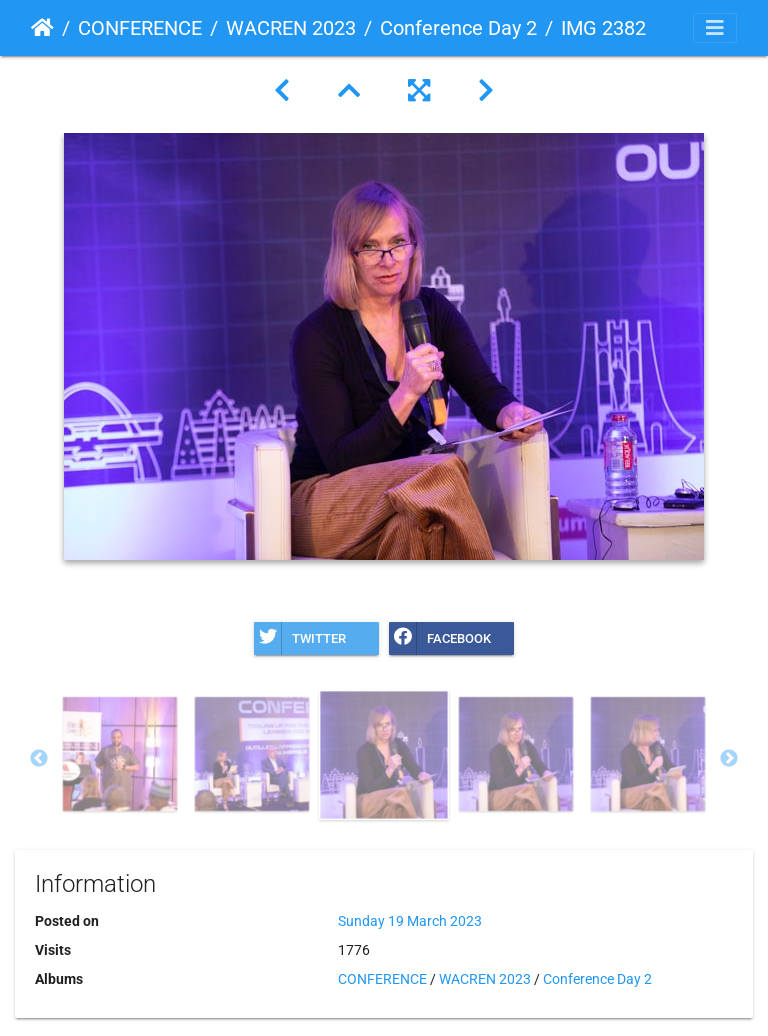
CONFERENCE (140, 28)
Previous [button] (39, 759)
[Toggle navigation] (715, 28)
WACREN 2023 (291, 28)
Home (42, 28)
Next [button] (729, 759)
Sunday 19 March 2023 (410, 921)
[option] (120, 754)
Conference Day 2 (458, 28)
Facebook (440, 638)
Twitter (300, 638)
